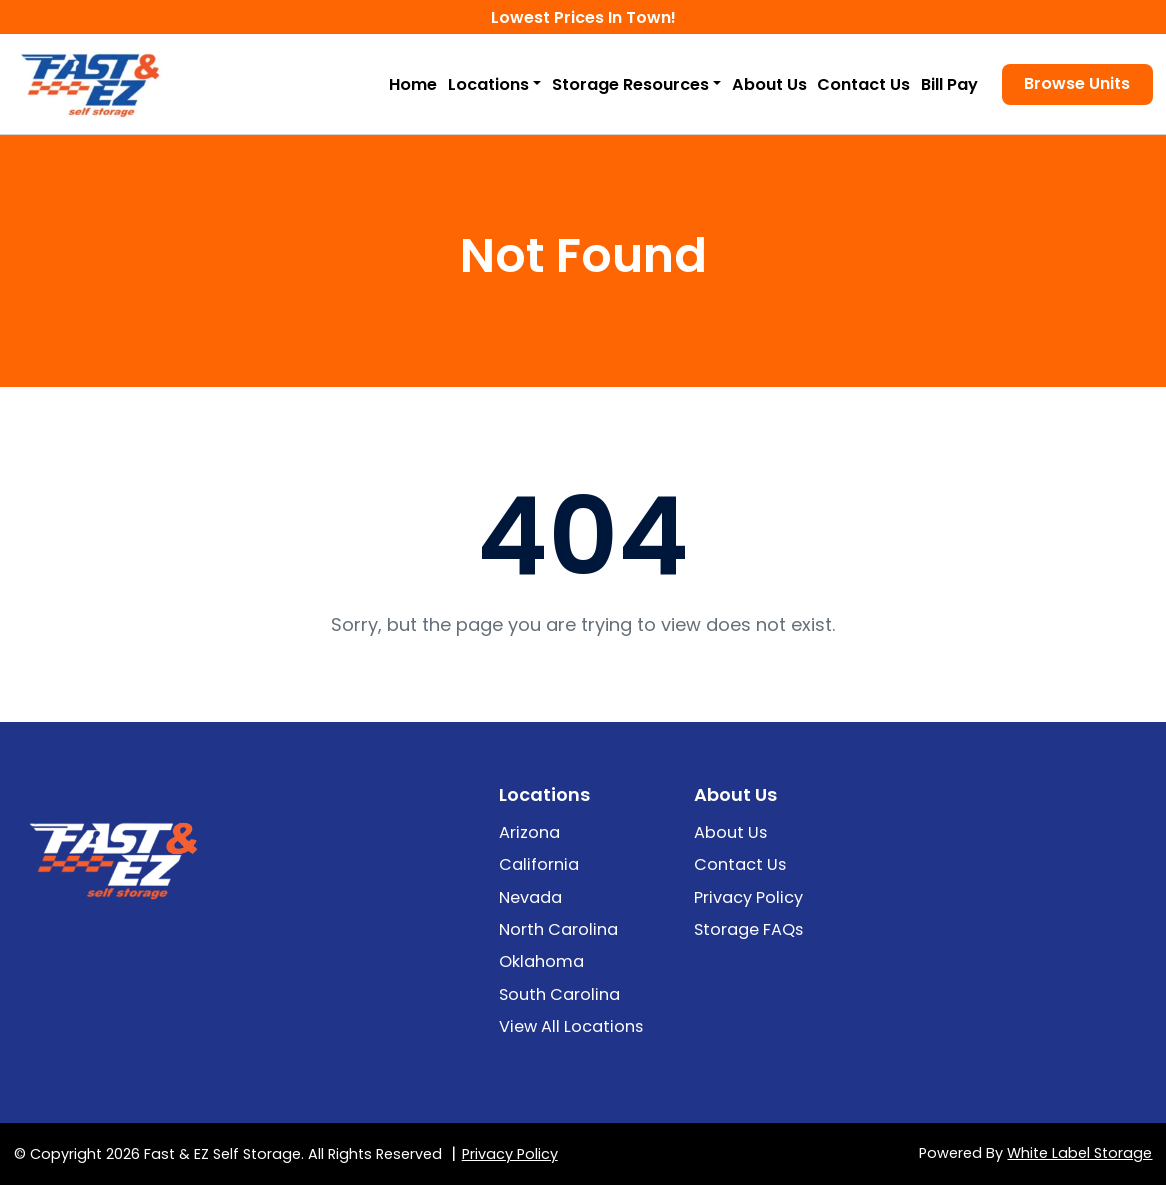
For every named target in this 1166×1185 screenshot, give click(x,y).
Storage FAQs (748, 929)
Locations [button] (488, 84)
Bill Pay (949, 84)
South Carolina (559, 994)
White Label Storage (1079, 1153)
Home (413, 84)
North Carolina (558, 929)
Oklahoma (541, 961)
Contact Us (863, 84)
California (539, 864)
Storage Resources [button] (630, 84)
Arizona (529, 832)
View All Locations (571, 1026)
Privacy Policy (748, 897)
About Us (769, 84)
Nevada (530, 897)
